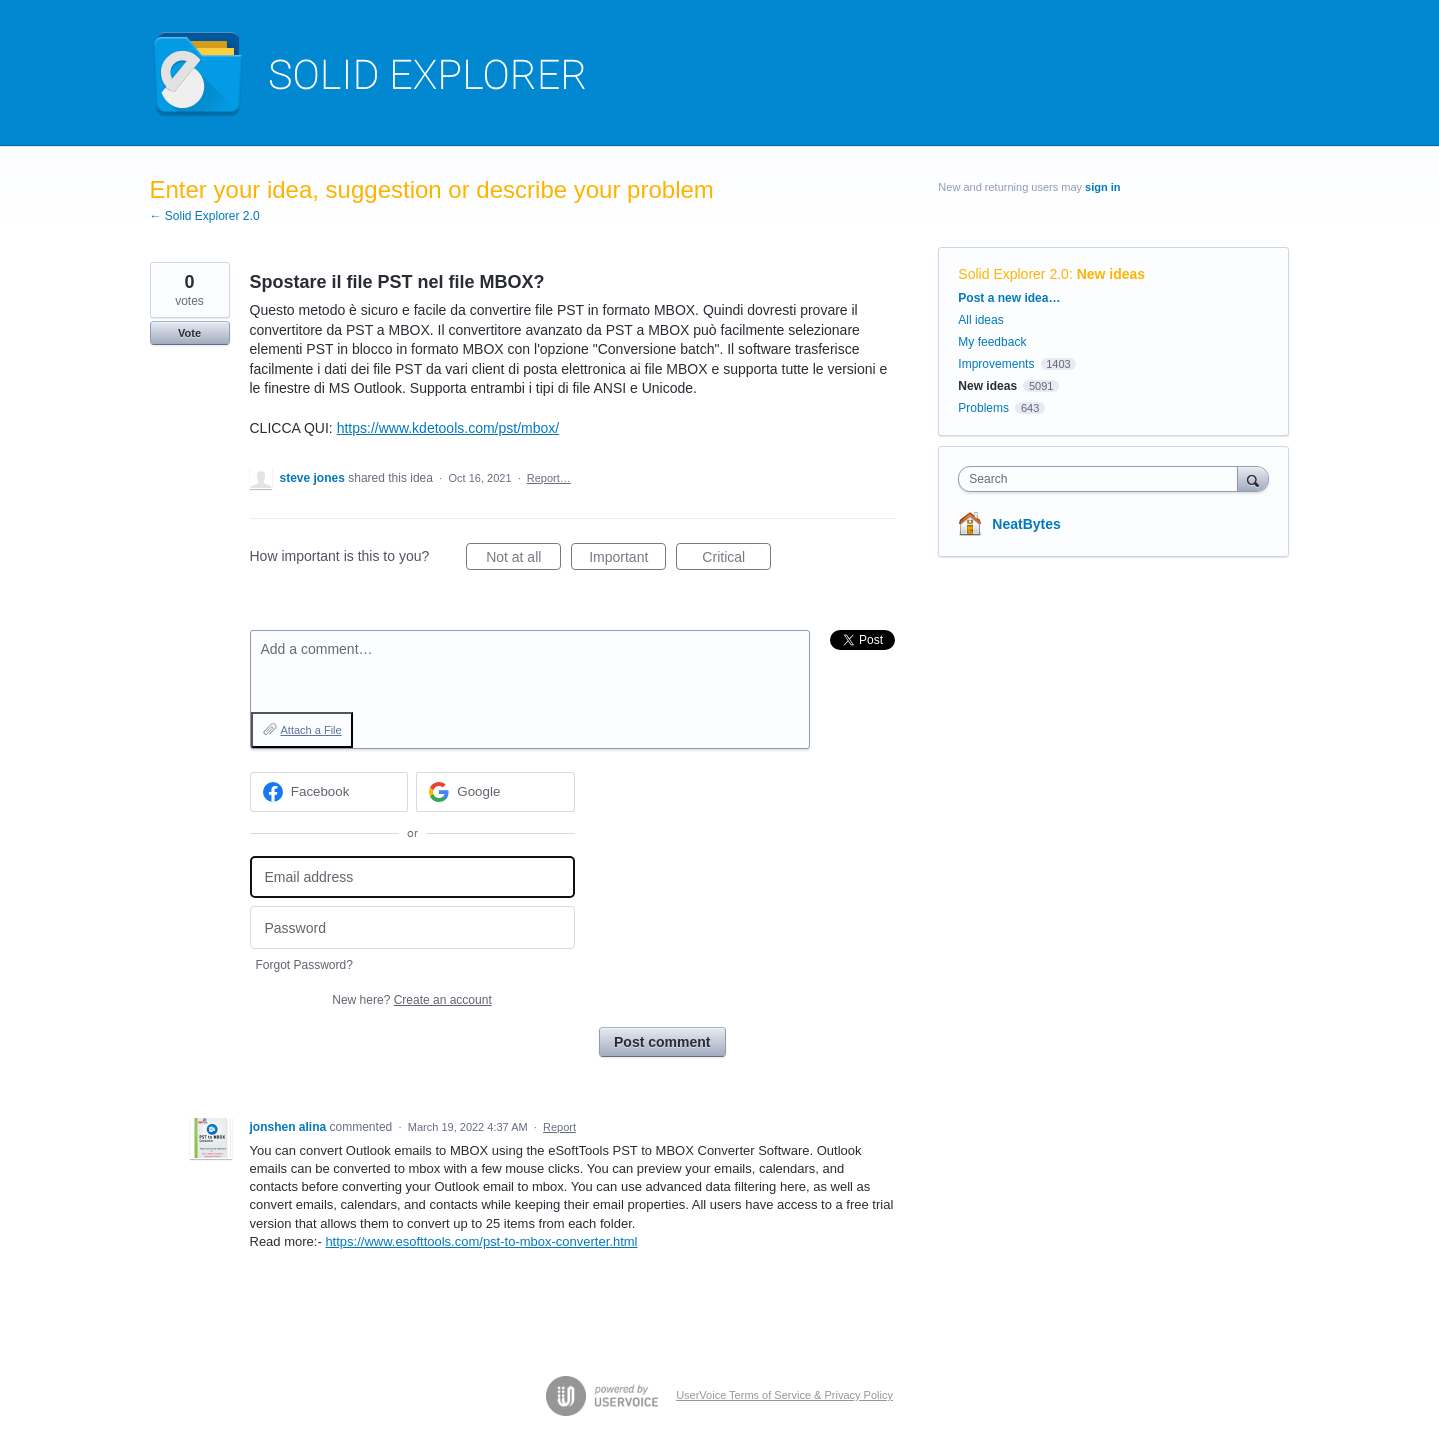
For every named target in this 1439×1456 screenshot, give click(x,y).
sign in (1102, 187)
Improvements (996, 364)
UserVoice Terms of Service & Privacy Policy (784, 1395)
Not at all (523, 560)
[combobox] (1102, 479)
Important (627, 560)
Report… (549, 478)
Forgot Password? (304, 965)
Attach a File (311, 730)
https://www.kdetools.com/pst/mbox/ (448, 428)
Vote (189, 333)
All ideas (980, 320)
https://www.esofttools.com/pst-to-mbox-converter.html (481, 1241)
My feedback (992, 342)
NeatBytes (1026, 524)
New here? (411, 1000)
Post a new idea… (1009, 298)
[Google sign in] (495, 792)
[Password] (412, 927)
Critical (736, 560)
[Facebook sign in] (329, 792)
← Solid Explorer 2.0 (205, 216)
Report (559, 1127)
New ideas (1111, 274)
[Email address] (412, 877)
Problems (983, 408)
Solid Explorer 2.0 (1013, 274)
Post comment (662, 1042)
